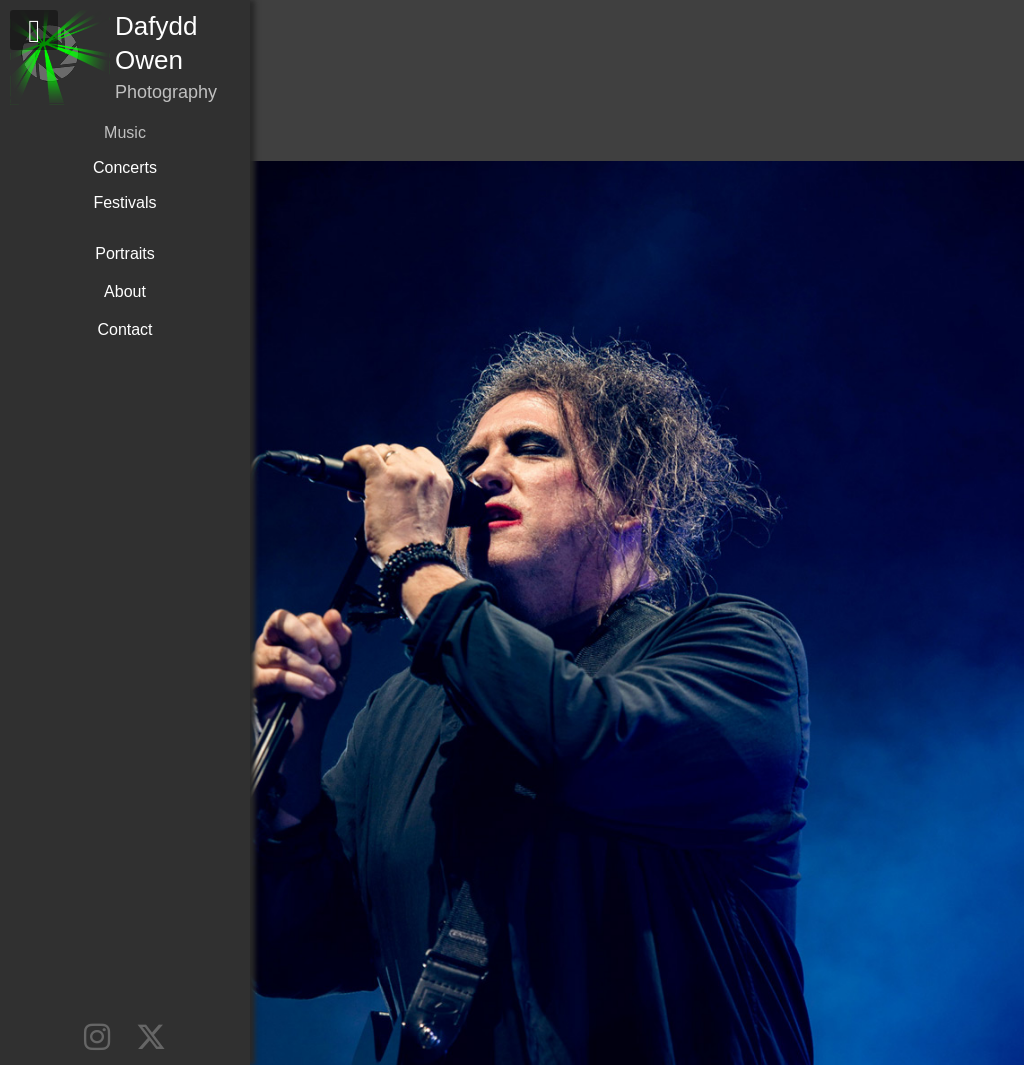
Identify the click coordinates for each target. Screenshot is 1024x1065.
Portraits (125, 253)
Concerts (125, 167)
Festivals (124, 202)
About (125, 291)
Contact (124, 329)
